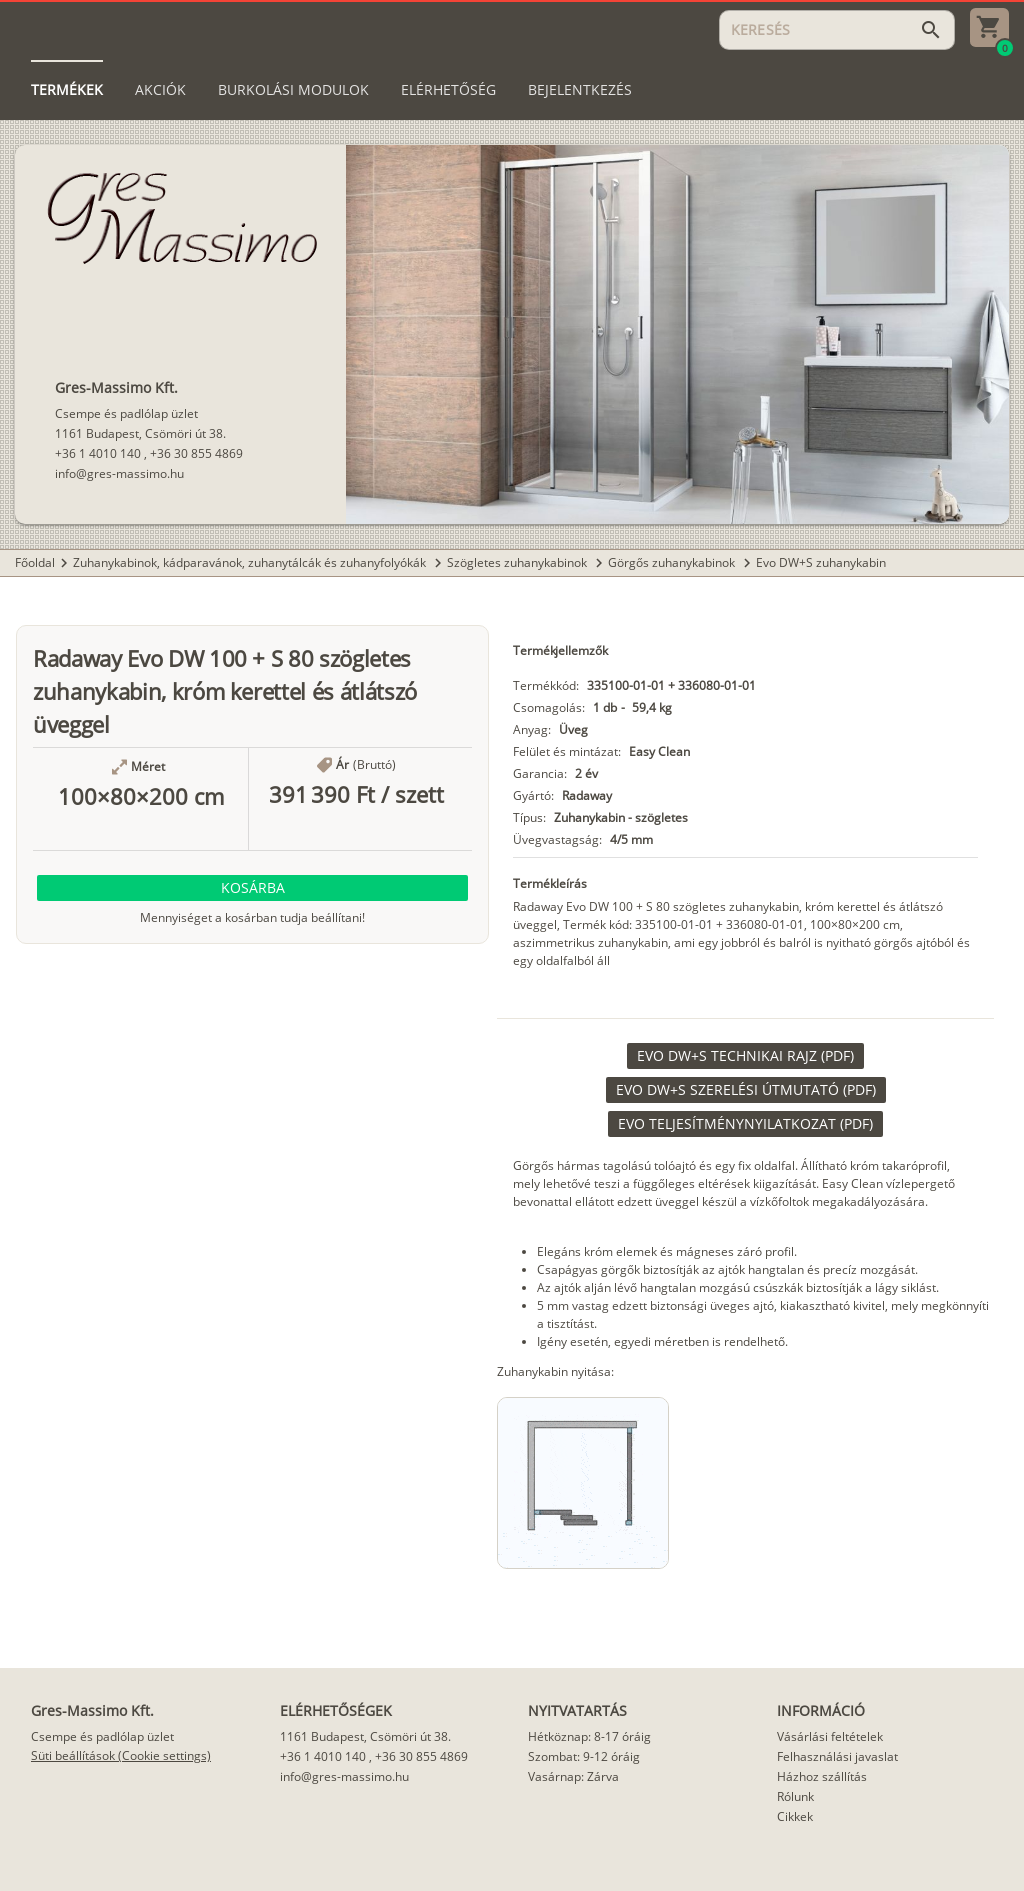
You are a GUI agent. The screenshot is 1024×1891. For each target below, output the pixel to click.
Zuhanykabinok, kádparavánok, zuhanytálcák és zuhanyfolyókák (251, 562)
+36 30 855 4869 (196, 453)
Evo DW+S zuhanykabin (821, 562)
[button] (252, 888)
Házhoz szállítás (822, 1776)
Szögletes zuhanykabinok (518, 562)
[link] (745, 1056)
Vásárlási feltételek (830, 1736)
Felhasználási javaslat (837, 1756)
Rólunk (795, 1796)
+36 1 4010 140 (98, 453)
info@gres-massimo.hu (119, 473)
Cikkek (795, 1816)
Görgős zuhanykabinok (673, 562)
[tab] (67, 90)
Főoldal (35, 562)
